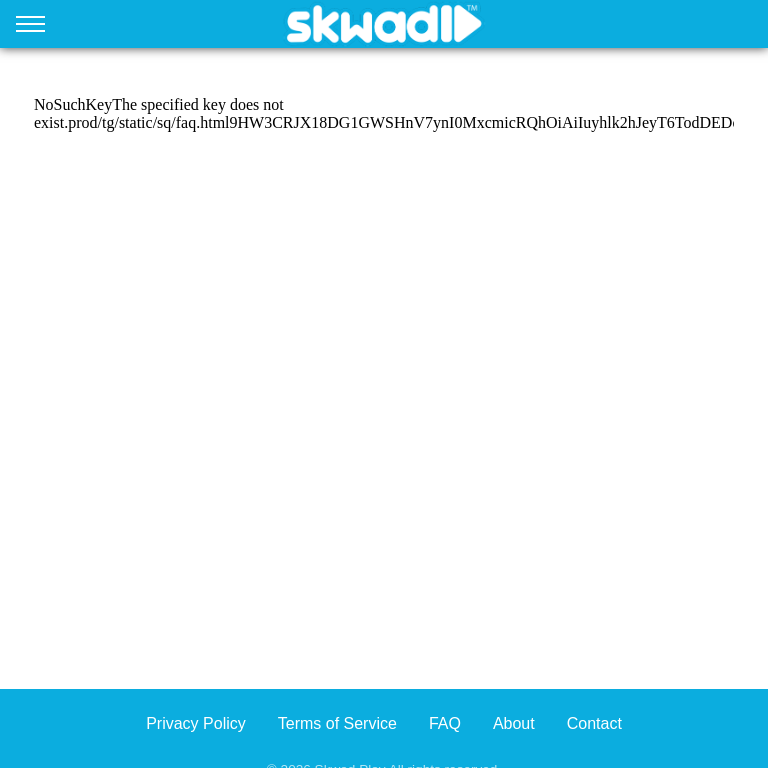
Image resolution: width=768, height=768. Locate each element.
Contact (594, 723)
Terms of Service (337, 723)
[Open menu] (30, 28)
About (514, 723)
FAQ (445, 723)
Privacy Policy (196, 723)
